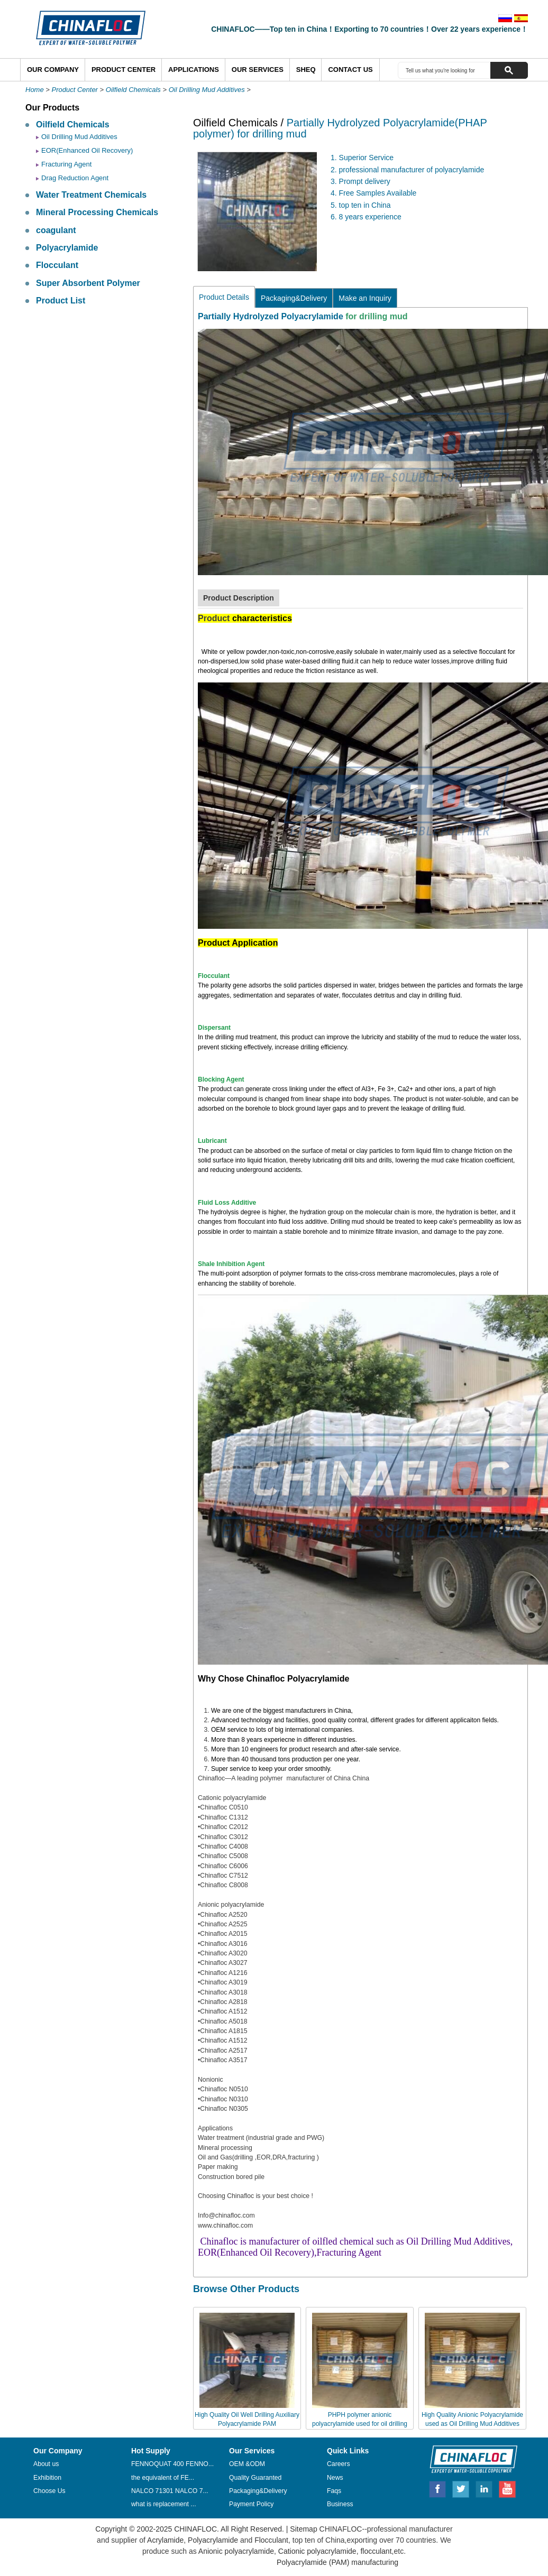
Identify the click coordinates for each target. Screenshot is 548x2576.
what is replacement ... (163, 2504)
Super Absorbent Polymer (88, 283)
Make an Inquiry (365, 298)
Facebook (437, 2488)
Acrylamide (164, 2540)
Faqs (334, 2491)
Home (34, 90)
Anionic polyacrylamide (236, 2551)
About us (46, 2464)
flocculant (375, 2551)
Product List (60, 300)
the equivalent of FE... (162, 2477)
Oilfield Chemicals (133, 90)
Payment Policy (251, 2504)
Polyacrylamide (67, 247)
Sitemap (303, 2529)
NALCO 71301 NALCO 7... (169, 2491)
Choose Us (49, 2491)
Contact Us (350, 69)
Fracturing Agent (66, 164)
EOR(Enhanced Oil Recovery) (87, 150)
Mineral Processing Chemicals (97, 212)
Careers (338, 2464)
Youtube (507, 2488)
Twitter (461, 2488)
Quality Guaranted (255, 2477)
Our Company (53, 69)
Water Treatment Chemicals (91, 194)
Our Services (258, 69)
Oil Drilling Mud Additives (207, 90)
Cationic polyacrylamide (316, 2551)
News (335, 2477)
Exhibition (47, 2477)
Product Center (124, 69)
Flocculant (57, 265)
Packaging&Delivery (294, 298)
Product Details (224, 297)
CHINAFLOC (468, 2458)
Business (340, 2504)
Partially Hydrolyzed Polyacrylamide (270, 316)
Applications (193, 69)
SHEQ (306, 69)
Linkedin (484, 2488)
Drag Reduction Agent (74, 178)
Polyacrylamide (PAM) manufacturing (337, 2562)
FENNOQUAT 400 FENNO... (172, 2464)
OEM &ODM (247, 2464)
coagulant (56, 230)
